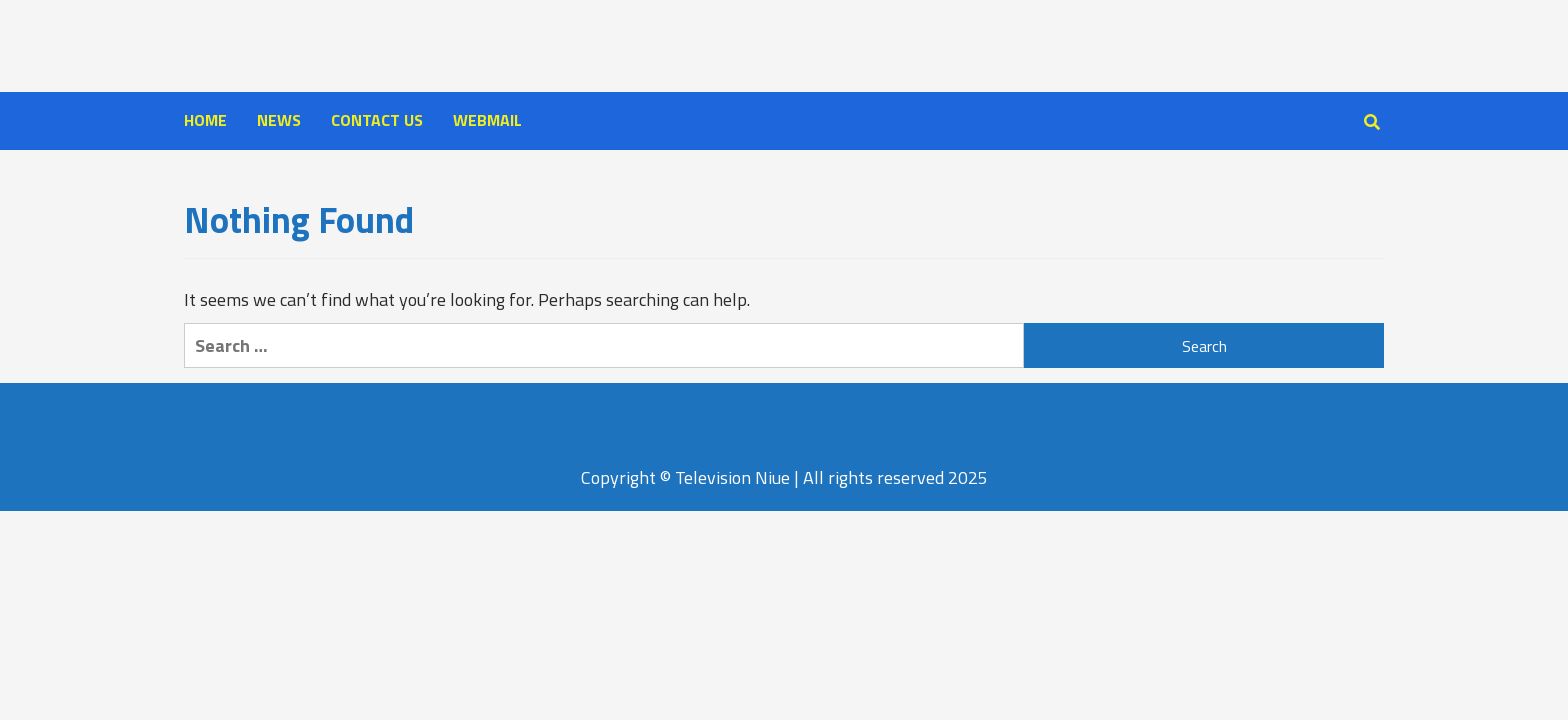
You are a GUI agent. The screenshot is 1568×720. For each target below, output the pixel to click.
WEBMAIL (487, 120)
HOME (205, 120)
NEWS (279, 120)
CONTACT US (377, 120)
